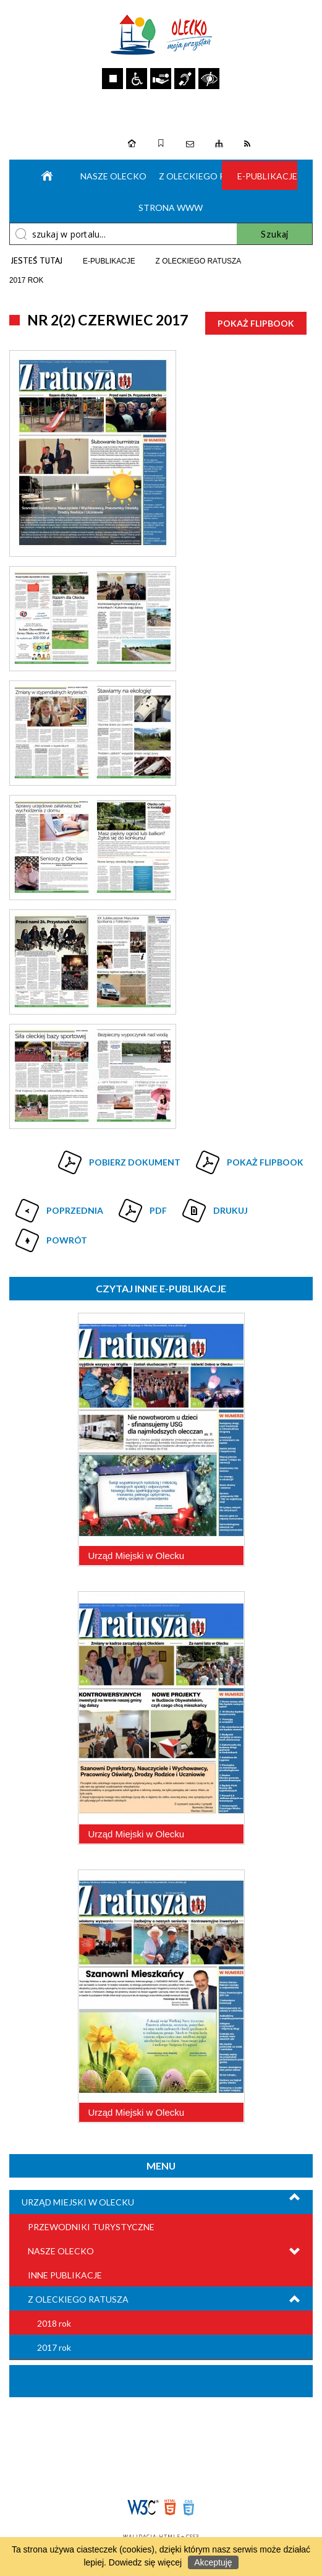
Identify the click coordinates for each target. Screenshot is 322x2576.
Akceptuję (213, 2562)
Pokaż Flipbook (256, 323)
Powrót (49, 1235)
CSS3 (188, 2507)
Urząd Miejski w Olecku (78, 2202)
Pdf (141, 1206)
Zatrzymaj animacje (112, 78)
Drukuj (213, 1206)
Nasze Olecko (110, 176)
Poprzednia (57, 1206)
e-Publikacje (267, 176)
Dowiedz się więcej (145, 2562)
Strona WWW (168, 207)
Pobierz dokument (134, 1162)
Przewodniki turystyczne (91, 2227)
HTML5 (170, 2507)
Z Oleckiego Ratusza (78, 2299)
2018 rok (54, 2323)
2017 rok (54, 2347)
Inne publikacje (65, 2275)
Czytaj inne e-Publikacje (161, 1288)
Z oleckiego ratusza (189, 176)
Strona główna (44, 175)
